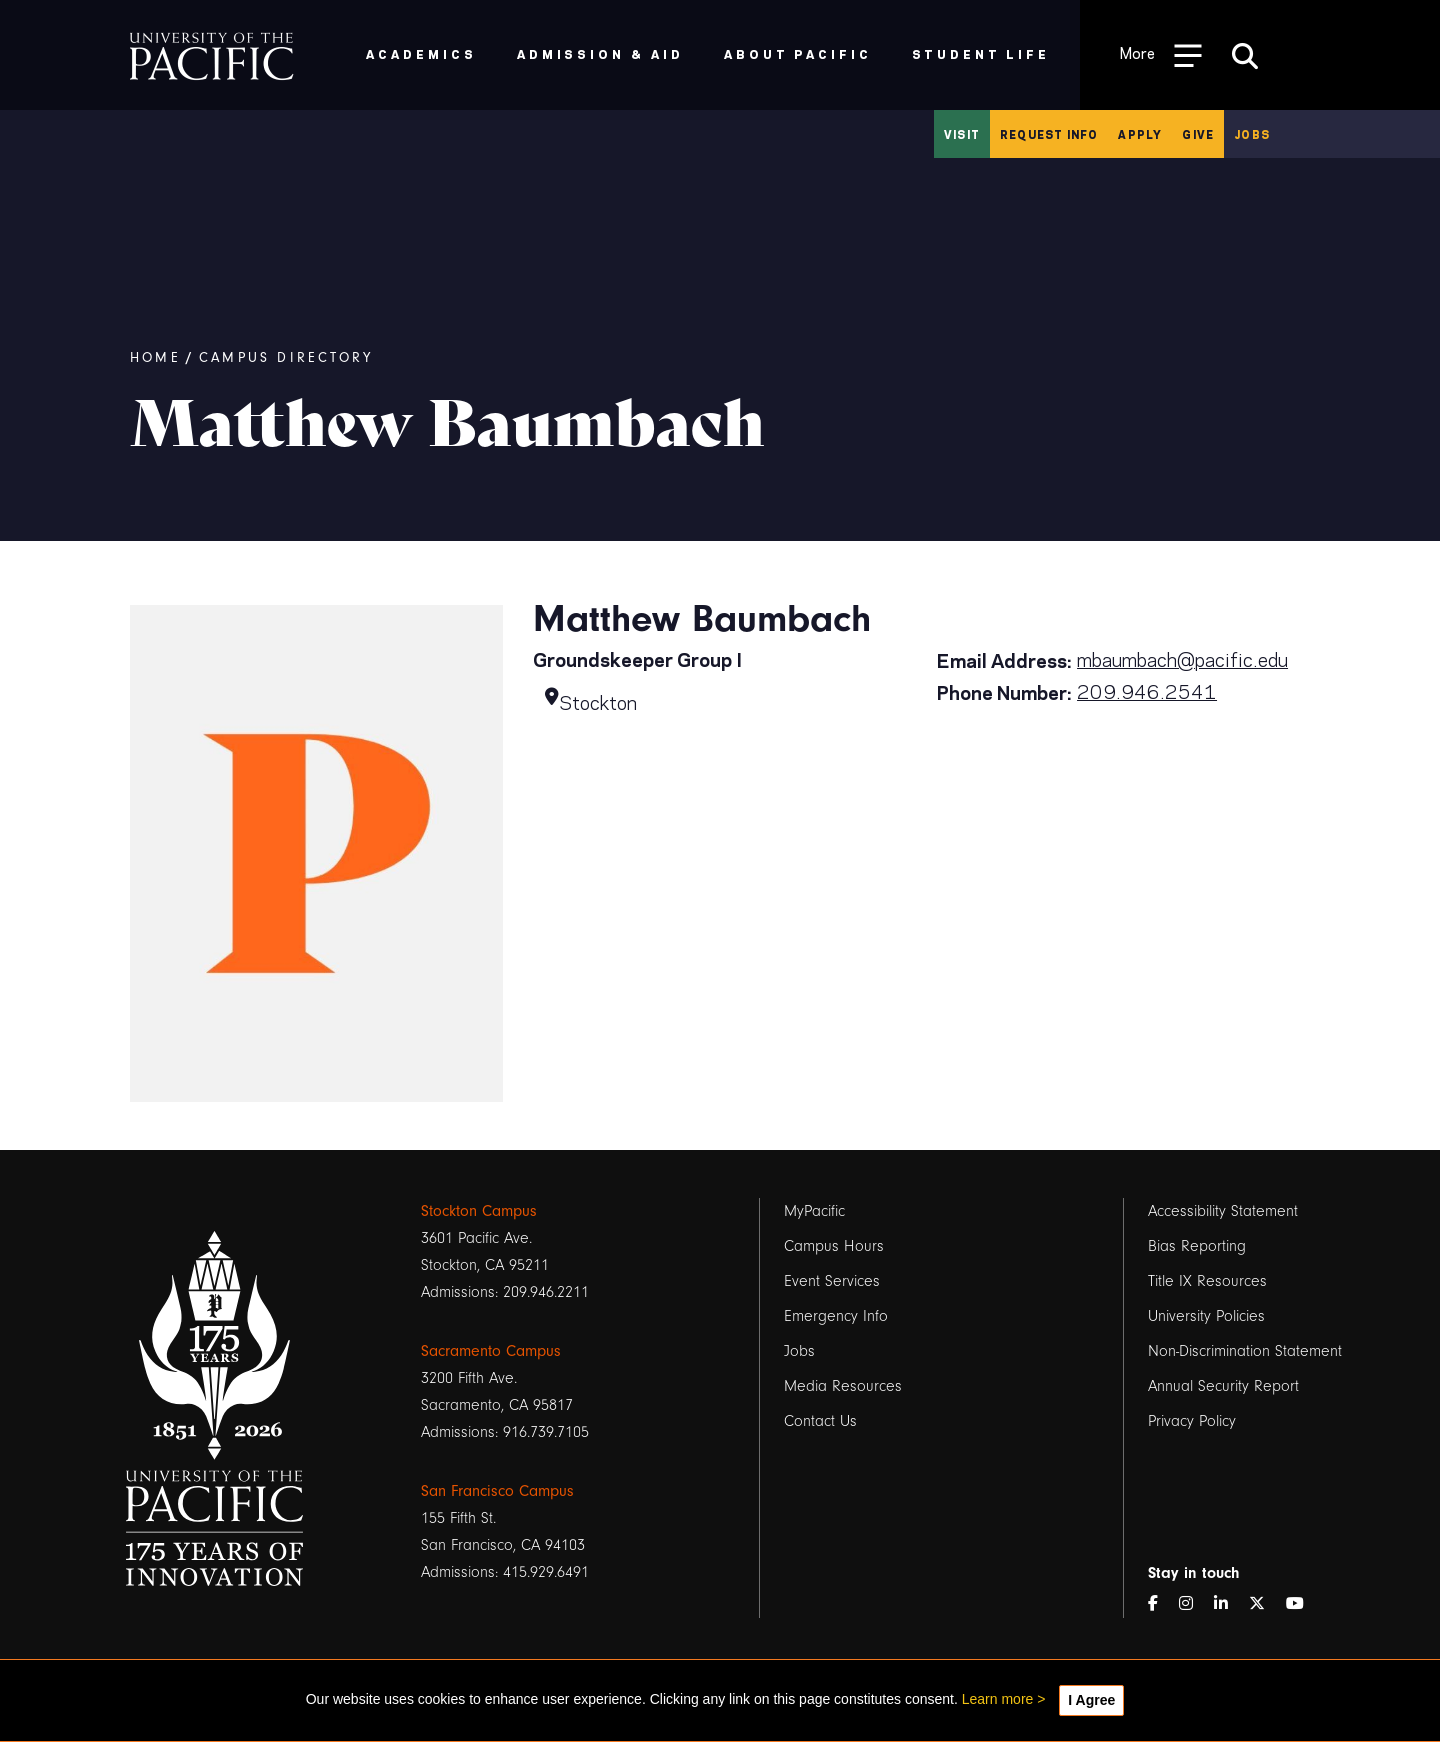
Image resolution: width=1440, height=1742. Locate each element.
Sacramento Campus (491, 1351)
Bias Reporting (1197, 1246)
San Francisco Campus (497, 1491)
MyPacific (814, 1211)
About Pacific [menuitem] (797, 53)
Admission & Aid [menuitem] (600, 53)
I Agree (1091, 1700)
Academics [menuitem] (421, 53)
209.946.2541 (1147, 690)
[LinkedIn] (1229, 1604)
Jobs (1252, 134)
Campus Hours (834, 1246)
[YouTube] (1303, 1604)
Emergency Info (836, 1316)
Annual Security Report (1223, 1386)
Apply (1140, 134)
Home (155, 358)
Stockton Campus (479, 1211)
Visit (962, 134)
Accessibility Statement (1223, 1211)
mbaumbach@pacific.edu (1182, 658)
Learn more (998, 1699)
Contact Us (820, 1421)
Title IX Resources (1207, 1281)
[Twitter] (1265, 1604)
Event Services (832, 1281)
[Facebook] (1161, 1604)
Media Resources (843, 1386)
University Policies (1206, 1316)
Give (1198, 134)
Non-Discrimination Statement (1245, 1351)
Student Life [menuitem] (981, 53)
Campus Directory (286, 358)
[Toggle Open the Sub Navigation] (1161, 54)
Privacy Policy (1192, 1421)
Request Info (1049, 134)
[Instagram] (1194, 1604)
